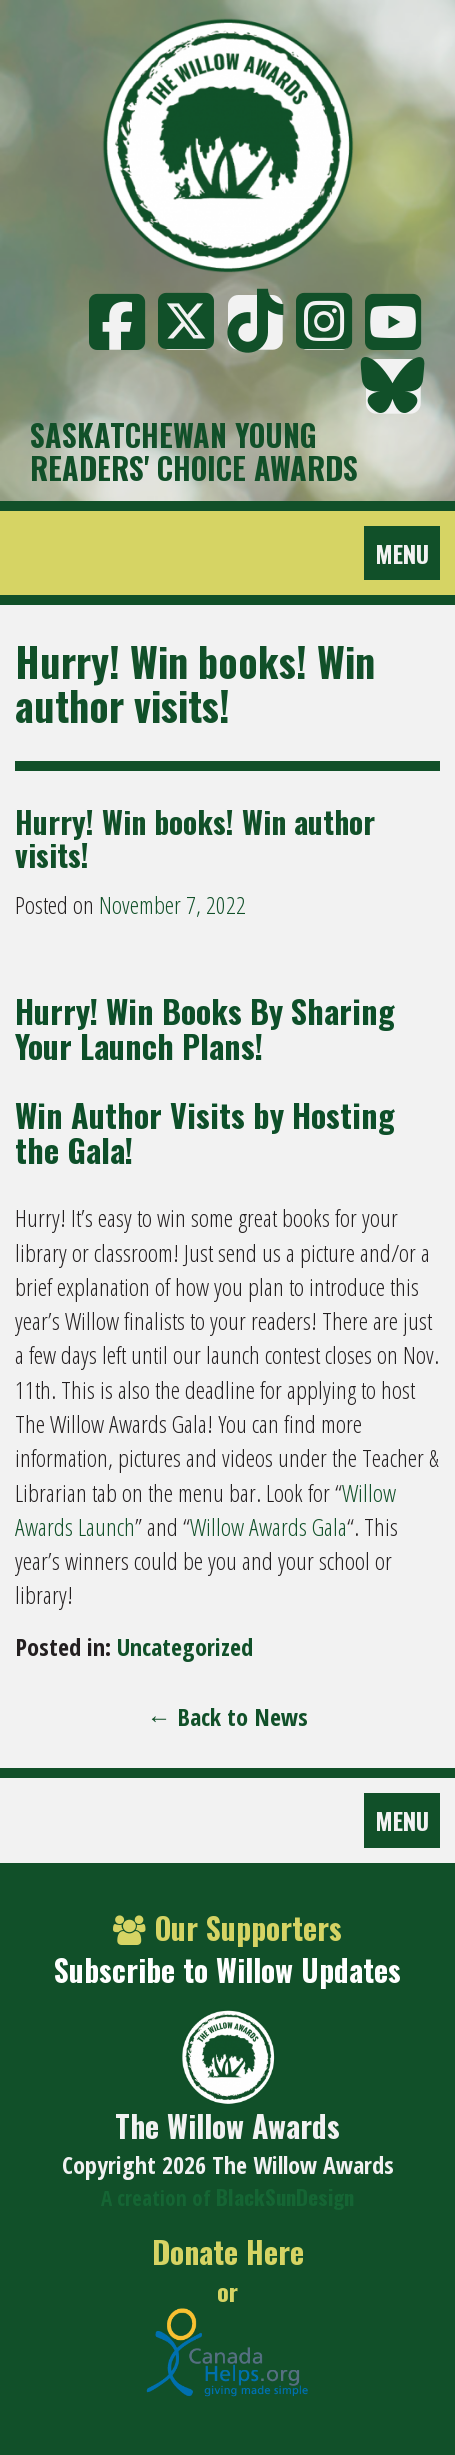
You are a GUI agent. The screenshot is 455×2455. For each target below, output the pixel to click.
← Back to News (227, 1716)
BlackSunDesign (285, 2196)
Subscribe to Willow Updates (227, 1969)
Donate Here (228, 2252)
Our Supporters (227, 1927)
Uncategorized (185, 1646)
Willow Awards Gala (268, 1526)
